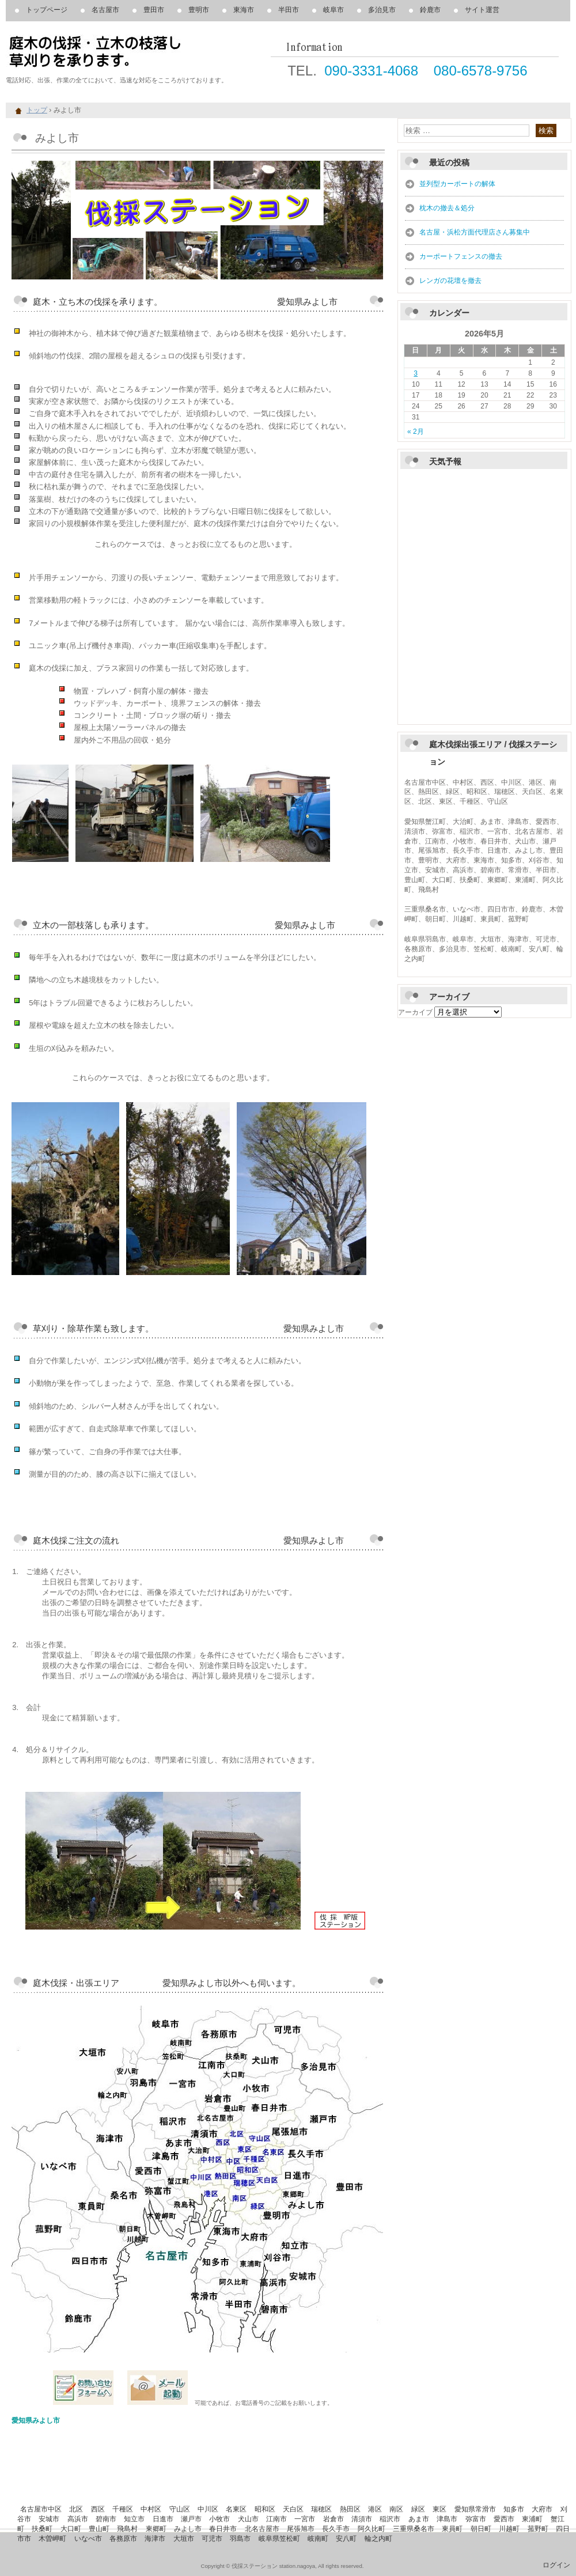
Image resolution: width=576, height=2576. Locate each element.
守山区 (179, 2509)
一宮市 (304, 2519)
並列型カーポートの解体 (457, 184)
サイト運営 (482, 10)
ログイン (556, 2565)
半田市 (288, 10)
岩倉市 (333, 2519)
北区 (76, 2509)
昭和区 (265, 2509)
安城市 (49, 2519)
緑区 (418, 2509)
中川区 (208, 2509)
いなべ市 (88, 2539)
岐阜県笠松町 (279, 2539)
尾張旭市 (300, 2529)
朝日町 (481, 2529)
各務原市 (123, 2539)
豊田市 (153, 10)
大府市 (542, 2509)
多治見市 (382, 10)
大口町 (70, 2529)
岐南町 (318, 2539)
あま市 (418, 2519)
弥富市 (475, 2519)
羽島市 (240, 2539)
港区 (375, 2509)
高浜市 (77, 2519)
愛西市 (504, 2519)
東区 (439, 2509)
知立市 (134, 2519)
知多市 (513, 2509)
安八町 (346, 2539)
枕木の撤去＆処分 (447, 208)
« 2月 (415, 432)
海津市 (155, 2539)
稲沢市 (390, 2519)
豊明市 (198, 10)
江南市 (276, 2519)
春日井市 (223, 2529)
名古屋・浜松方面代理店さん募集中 (474, 232)
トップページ (46, 10)
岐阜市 (333, 10)
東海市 (243, 10)
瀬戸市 (191, 2519)
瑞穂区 (321, 2509)
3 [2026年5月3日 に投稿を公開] (416, 373)
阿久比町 (371, 2529)
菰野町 (538, 2529)
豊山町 (99, 2529)
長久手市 (336, 2529)
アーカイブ (415, 1012)
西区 (98, 2509)
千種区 (122, 2509)
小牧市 (219, 2519)
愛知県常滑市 (475, 2509)
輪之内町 (378, 2539)
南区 (396, 2509)
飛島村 (127, 2529)
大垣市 (183, 2539)
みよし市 (188, 2529)
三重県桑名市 (413, 2529)
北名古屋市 (262, 2529)
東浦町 (532, 2519)
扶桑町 (42, 2529)
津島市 (447, 2519)
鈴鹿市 (430, 10)
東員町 (452, 2529)
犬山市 (248, 2519)
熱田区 (350, 2509)
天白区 (293, 2509)
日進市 (163, 2519)
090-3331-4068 (371, 70)
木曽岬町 (52, 2539)
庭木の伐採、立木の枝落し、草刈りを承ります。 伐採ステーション (138, 52)
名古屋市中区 (41, 2509)
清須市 (361, 2519)
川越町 (509, 2529)
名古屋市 (105, 10)
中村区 (151, 2509)
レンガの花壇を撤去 (450, 281)
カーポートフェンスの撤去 (460, 256)
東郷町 (156, 2529)
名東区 (236, 2509)
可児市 (212, 2539)
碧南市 (106, 2519)
